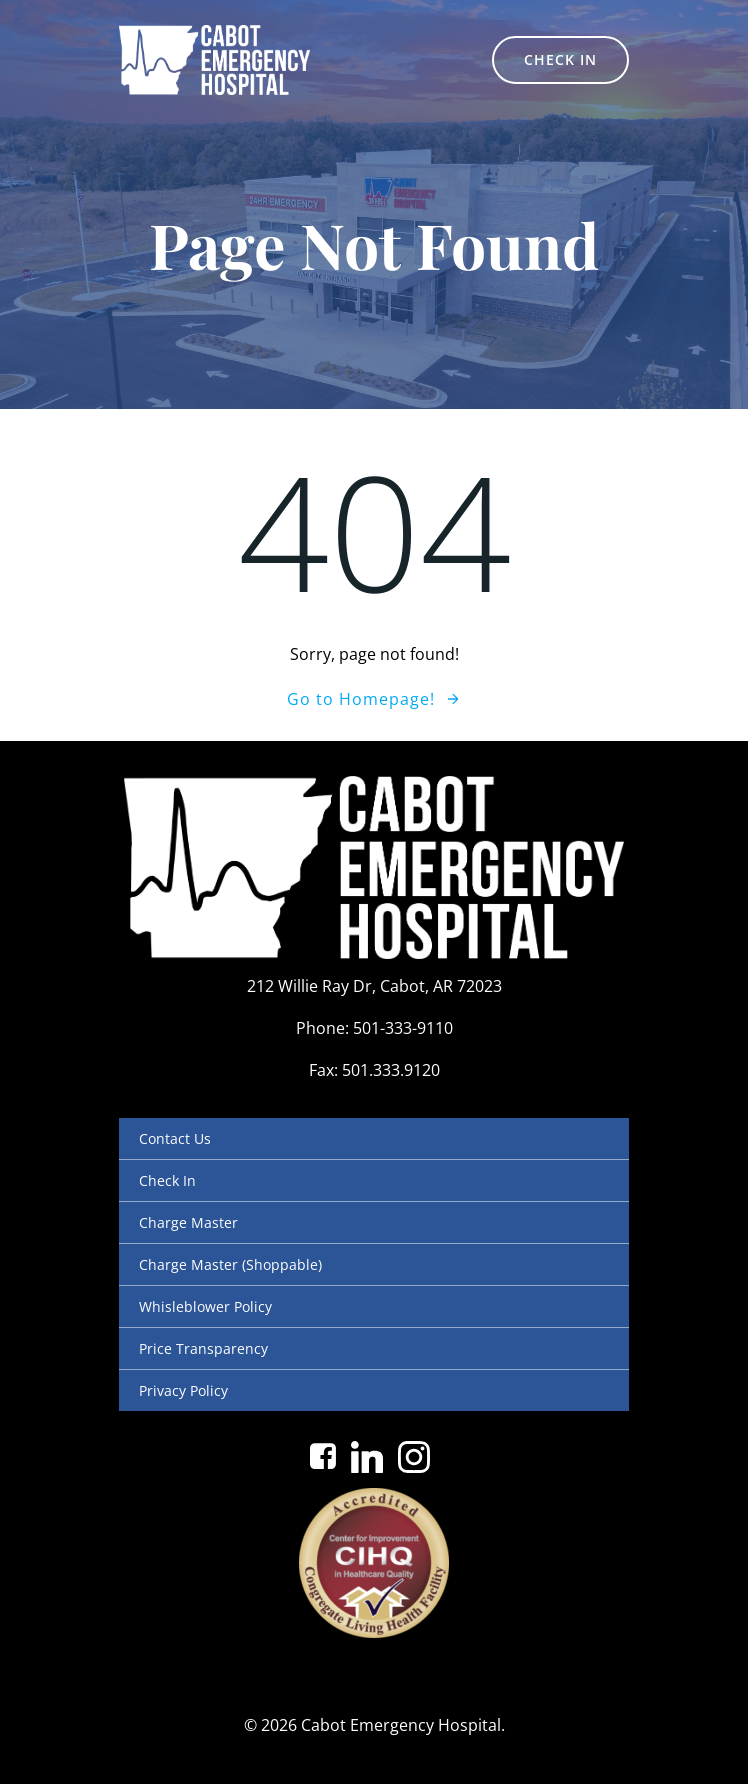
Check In (167, 1180)
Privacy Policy (183, 1390)
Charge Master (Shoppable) (230, 1264)
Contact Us (175, 1138)
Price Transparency (203, 1348)
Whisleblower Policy (205, 1306)
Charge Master (188, 1222)
